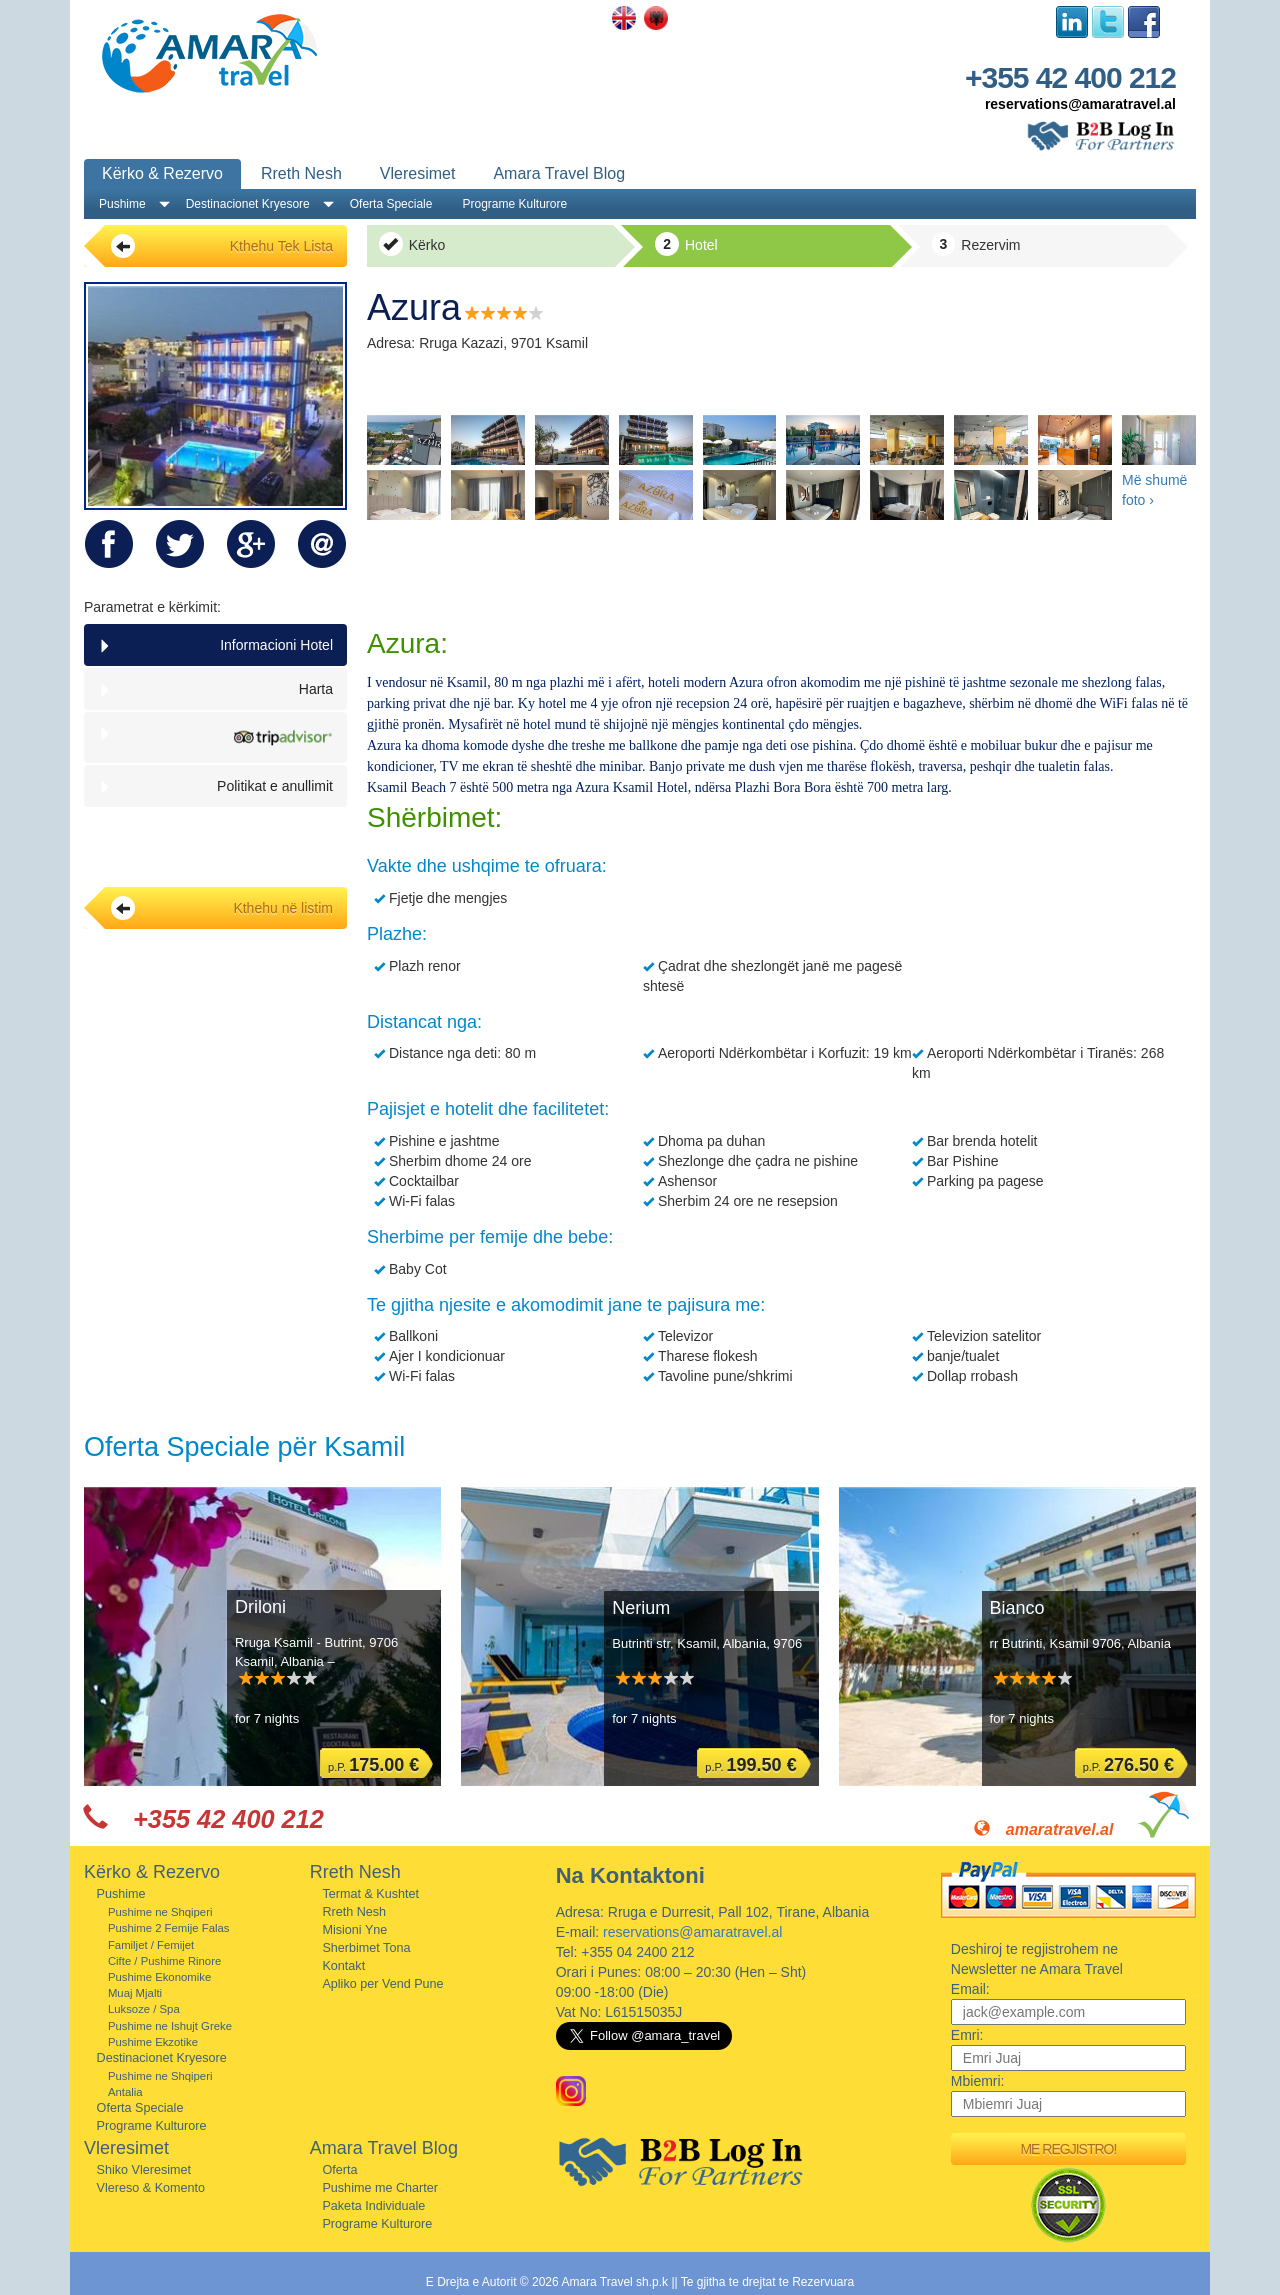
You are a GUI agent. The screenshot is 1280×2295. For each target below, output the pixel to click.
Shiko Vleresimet (144, 2170)
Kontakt (343, 1966)
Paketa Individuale (373, 2206)
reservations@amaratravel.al (1080, 104)
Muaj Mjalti (135, 1993)
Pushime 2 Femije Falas (169, 1928)
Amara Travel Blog (559, 173)
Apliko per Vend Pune (382, 1984)
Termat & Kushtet (370, 1894)
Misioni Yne (354, 1930)
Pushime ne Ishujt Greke (170, 2026)
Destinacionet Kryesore (248, 204)
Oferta (339, 2170)
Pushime (122, 204)
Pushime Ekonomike (159, 1977)
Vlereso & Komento (151, 2188)
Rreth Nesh (301, 173)
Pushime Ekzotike (153, 2042)
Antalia (125, 2092)
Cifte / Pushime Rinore (164, 1961)
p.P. (373, 1765)
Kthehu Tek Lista (222, 246)
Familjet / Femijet (151, 1945)
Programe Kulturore (514, 204)
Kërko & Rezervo (162, 173)
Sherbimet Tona (366, 1948)
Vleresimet (418, 173)
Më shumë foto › (1154, 490)
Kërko (412, 244)
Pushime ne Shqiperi (160, 1912)
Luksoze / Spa (144, 2009)
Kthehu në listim (222, 908)
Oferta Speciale (391, 204)
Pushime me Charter (379, 2188)
